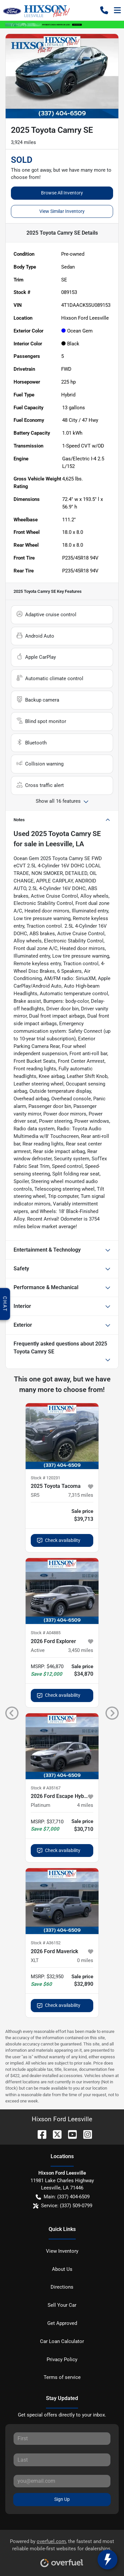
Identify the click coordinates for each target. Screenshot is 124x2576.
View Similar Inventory (62, 211)
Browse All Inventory (62, 192)
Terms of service (62, 2377)
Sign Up (62, 2499)
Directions (62, 2287)
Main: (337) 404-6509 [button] (63, 2197)
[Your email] (62, 2481)
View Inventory (62, 2251)
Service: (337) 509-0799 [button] (62, 2206)
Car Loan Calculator (62, 2341)
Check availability (58, 1540)
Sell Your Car (62, 2305)
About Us (62, 2269)
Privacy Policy (62, 2359)
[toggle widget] (107, 2559)
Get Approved (62, 2323)
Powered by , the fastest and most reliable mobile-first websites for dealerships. (62, 2550)
